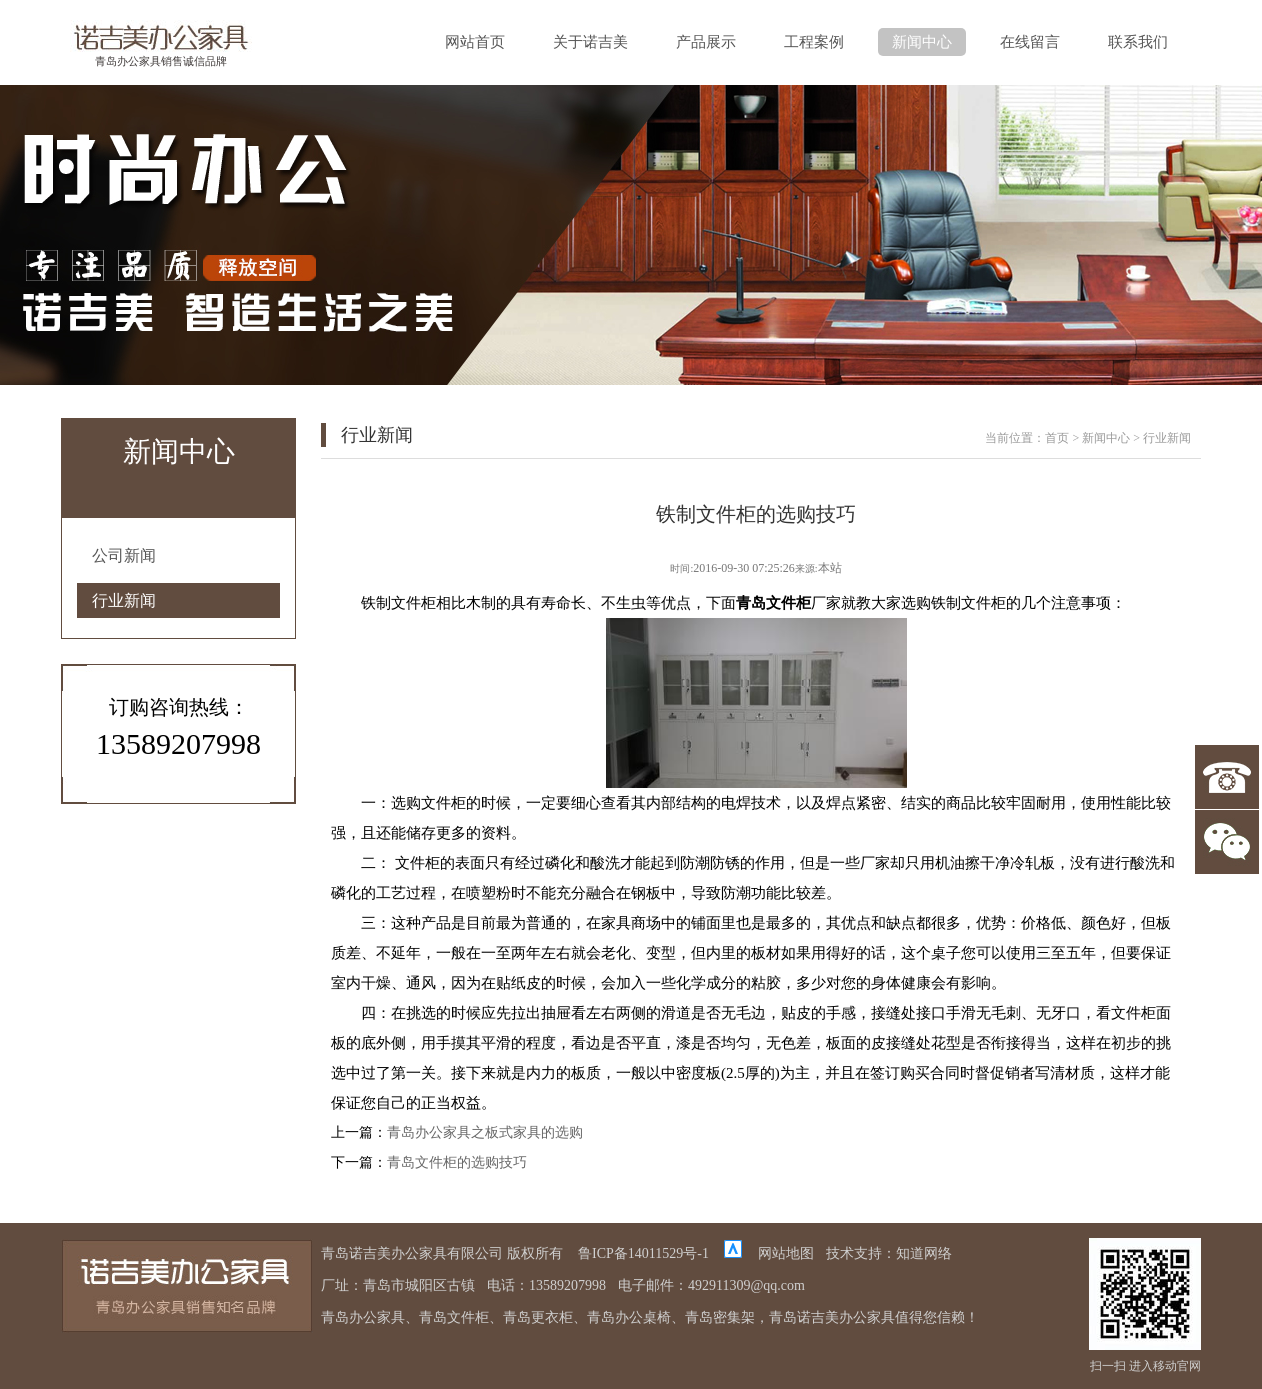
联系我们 (1138, 42)
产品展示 (706, 42)
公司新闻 (124, 555)
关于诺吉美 (590, 42)
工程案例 (814, 42)
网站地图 (786, 1253)
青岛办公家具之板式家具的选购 (485, 1132)
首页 (1057, 438)
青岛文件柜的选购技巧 (457, 1162)
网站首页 (475, 42)
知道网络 (924, 1253)
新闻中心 (922, 42)
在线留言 (1030, 42)
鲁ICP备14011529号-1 (643, 1253)
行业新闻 (124, 600)
